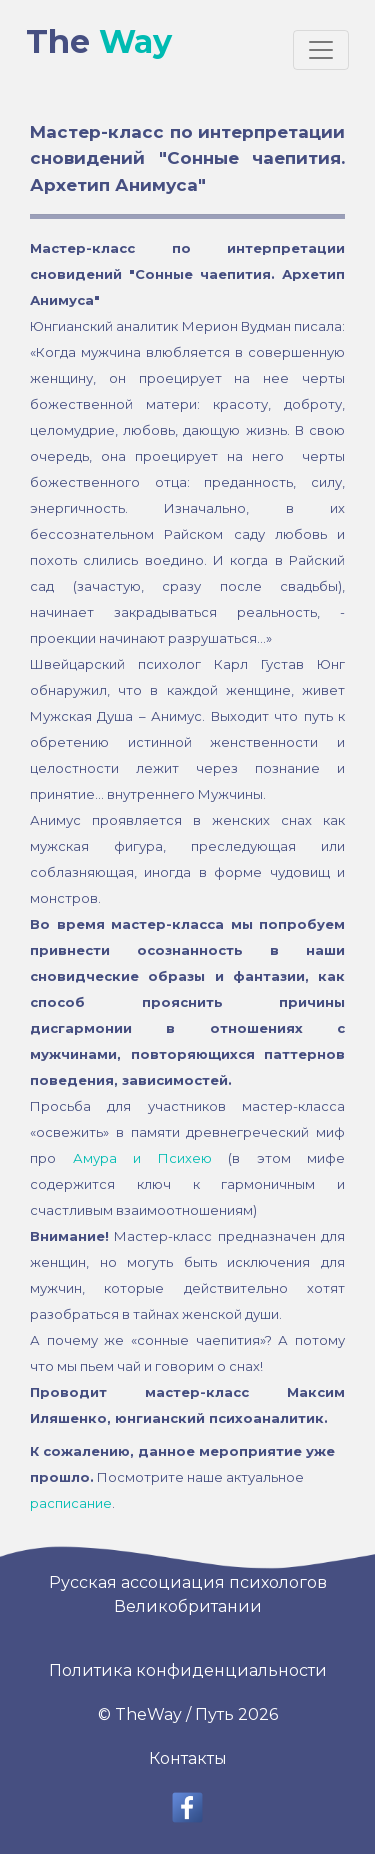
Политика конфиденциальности (188, 1670)
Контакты (188, 1758)
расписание (71, 1503)
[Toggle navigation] (321, 50)
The (99, 42)
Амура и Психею (142, 1158)
